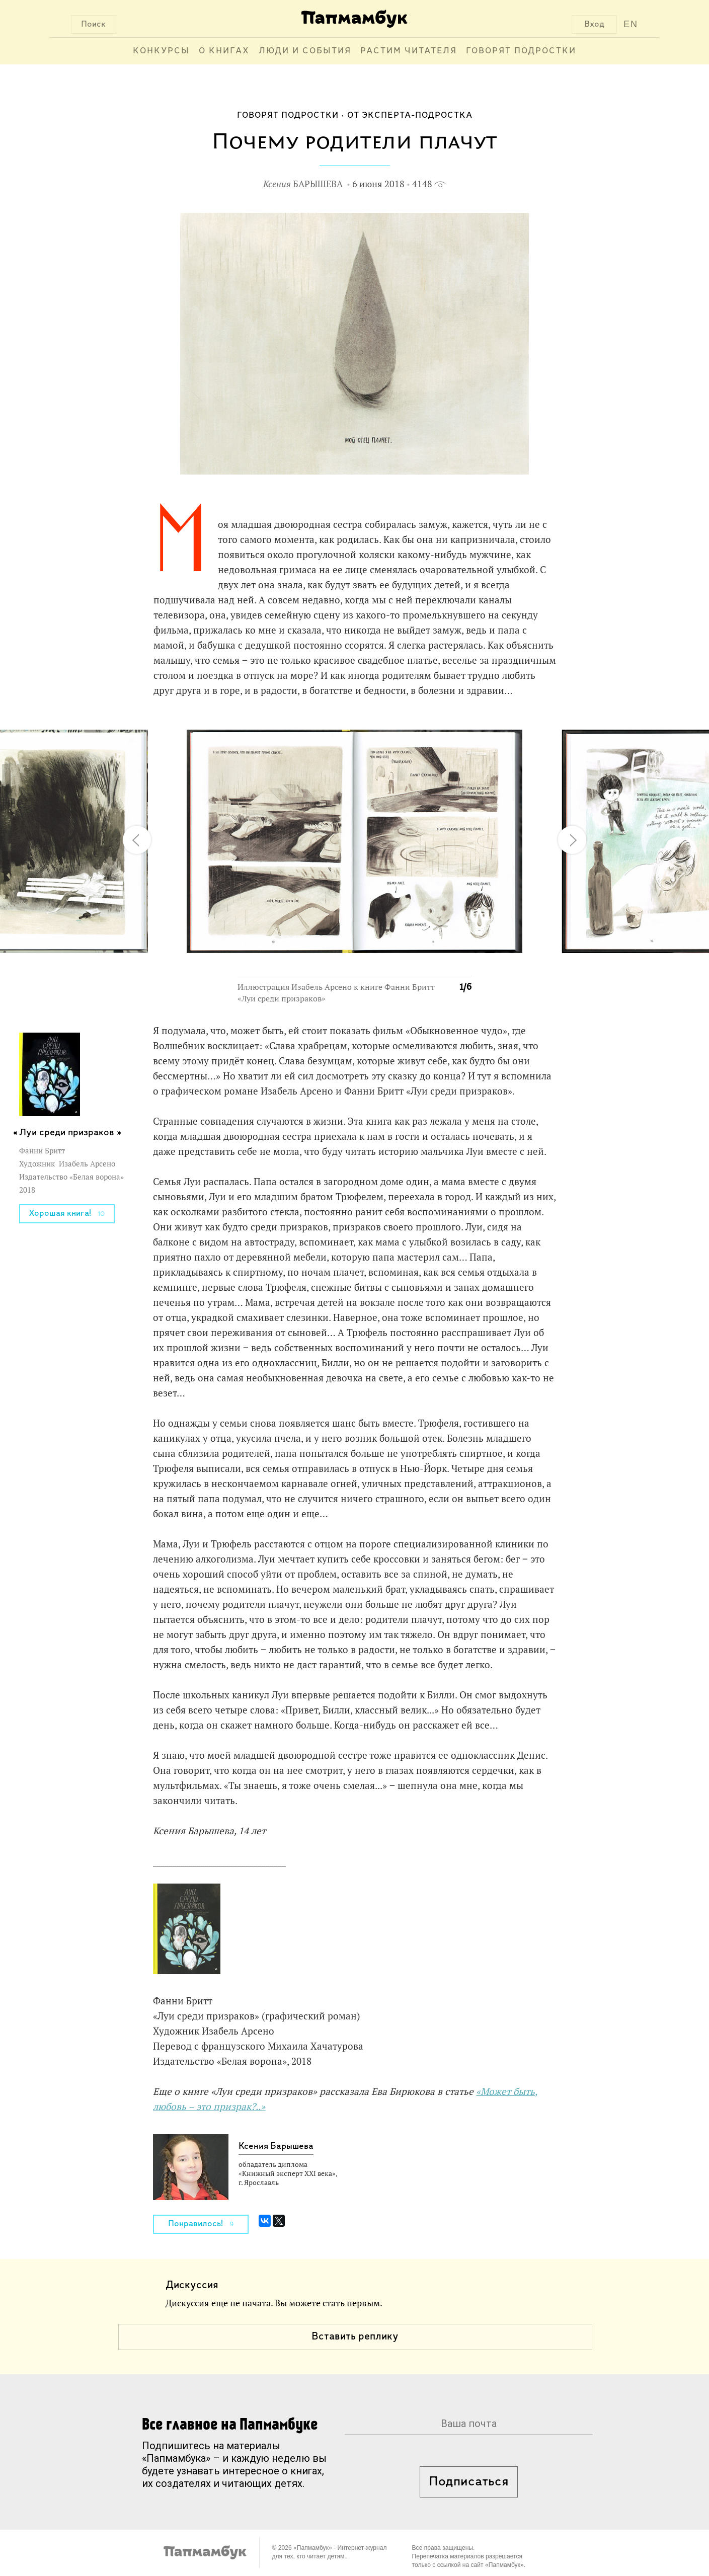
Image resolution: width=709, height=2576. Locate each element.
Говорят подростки (521, 51)
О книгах (224, 51)
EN (630, 24)
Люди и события (305, 51)
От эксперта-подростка (409, 115)
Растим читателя (408, 51)
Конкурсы (161, 51)
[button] (457, 727)
